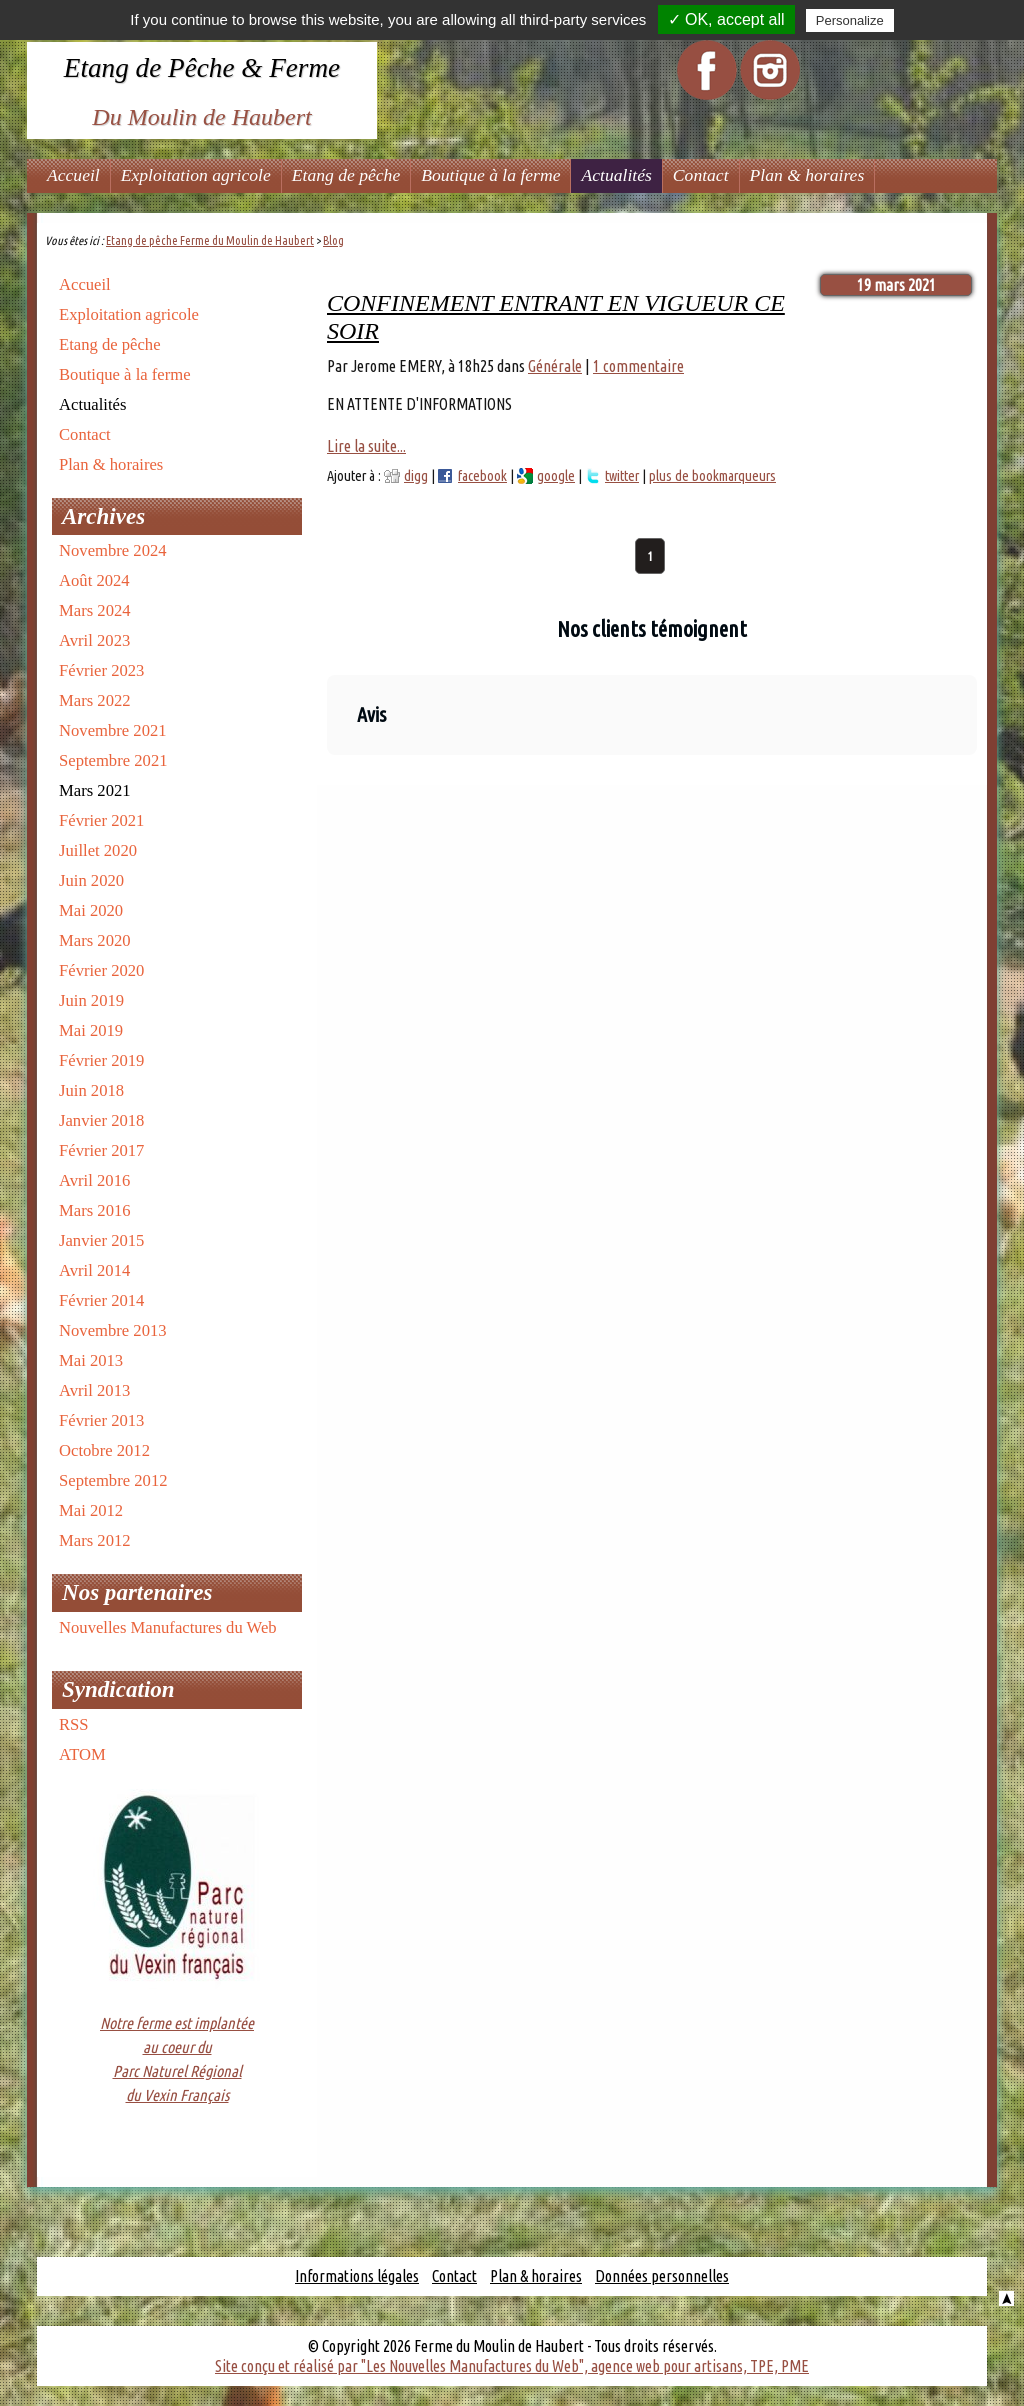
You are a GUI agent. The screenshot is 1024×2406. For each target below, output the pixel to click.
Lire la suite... (366, 446)
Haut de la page (1006, 2298)
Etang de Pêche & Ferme (202, 68)
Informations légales (357, 2276)
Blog (333, 240)
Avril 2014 (94, 1270)
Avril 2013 (94, 1390)
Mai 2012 (91, 1510)
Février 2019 (101, 1060)
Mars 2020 (95, 940)
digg (416, 476)
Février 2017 (101, 1150)
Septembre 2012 (113, 1480)
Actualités (616, 175)
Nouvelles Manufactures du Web (168, 1627)
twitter (622, 476)
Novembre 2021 (113, 730)
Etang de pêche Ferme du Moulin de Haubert (210, 240)
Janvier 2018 (101, 1120)
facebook (482, 476)
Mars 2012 (95, 1540)
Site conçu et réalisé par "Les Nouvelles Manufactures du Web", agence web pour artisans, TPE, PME (512, 2366)
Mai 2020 (91, 910)
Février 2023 (101, 670)
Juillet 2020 (98, 850)
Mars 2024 (95, 610)
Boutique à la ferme (490, 175)
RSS (74, 1724)
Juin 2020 (91, 880)
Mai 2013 (91, 1360)
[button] (327, 775)
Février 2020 (101, 970)
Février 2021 (101, 820)
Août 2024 (94, 580)
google (556, 476)
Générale (555, 366)
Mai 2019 (91, 1030)
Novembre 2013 (113, 1330)
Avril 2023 (94, 640)
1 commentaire (638, 366)
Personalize (850, 20)
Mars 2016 (95, 1210)
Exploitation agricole (196, 175)
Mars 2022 (95, 700)
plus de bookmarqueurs (712, 476)
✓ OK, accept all (726, 19)
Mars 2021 (95, 790)
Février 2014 (101, 1300)
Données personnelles (662, 2276)
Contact (701, 175)
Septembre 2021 (113, 760)
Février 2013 (101, 1420)
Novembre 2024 (113, 550)
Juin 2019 (91, 1000)
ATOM (82, 1754)
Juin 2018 (91, 1090)
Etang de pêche (346, 175)
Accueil (73, 175)
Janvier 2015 (101, 1240)
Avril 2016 (94, 1180)
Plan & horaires (807, 175)
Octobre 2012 (104, 1450)
